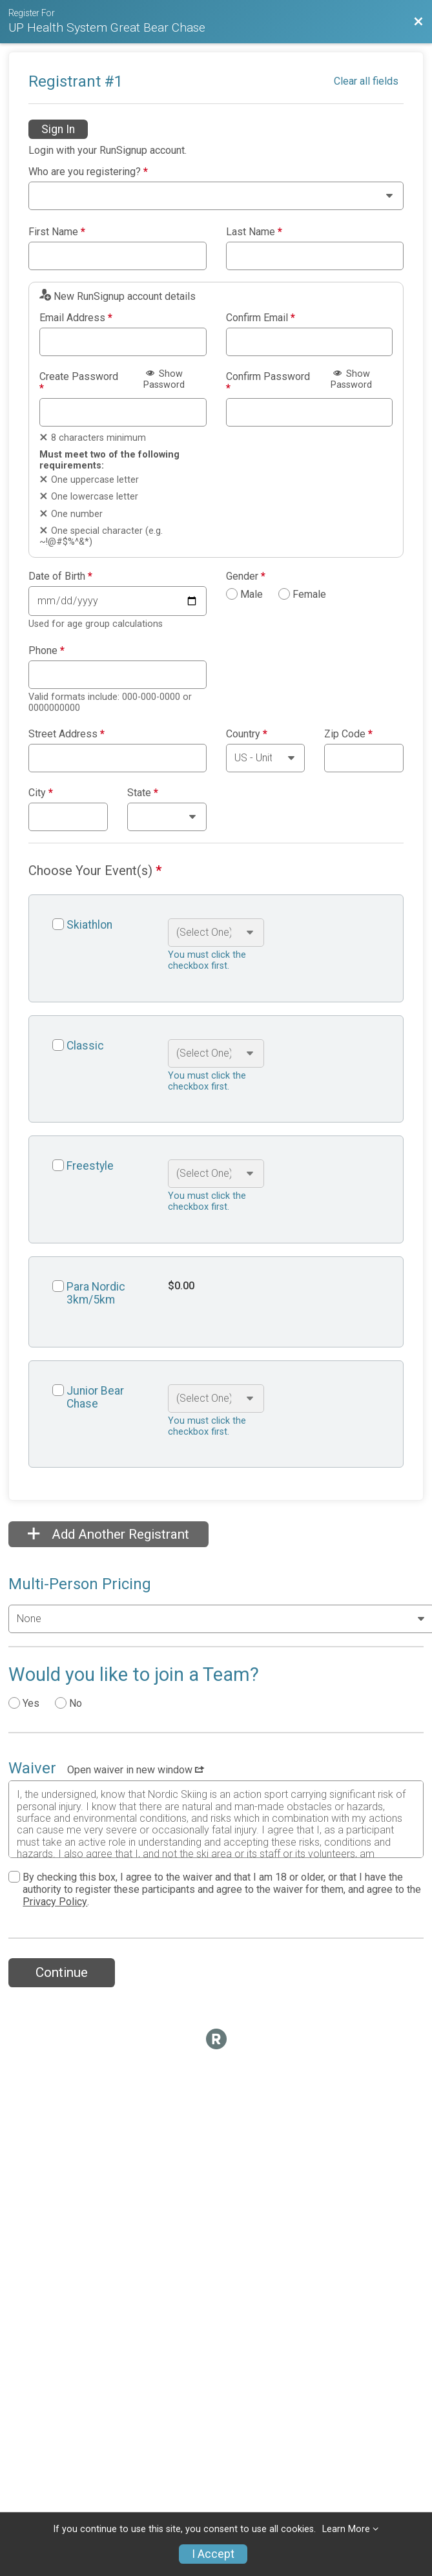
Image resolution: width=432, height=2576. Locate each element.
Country (246, 734)
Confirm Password (268, 382)
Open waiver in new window (135, 1770)
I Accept (213, 2554)
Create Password (78, 382)
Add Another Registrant (108, 1534)
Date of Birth (60, 576)
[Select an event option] (216, 932)
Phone (46, 651)
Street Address (66, 734)
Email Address (75, 318)
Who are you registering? (88, 172)
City (40, 793)
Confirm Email (260, 318)
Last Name (254, 232)
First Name (56, 232)
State (142, 793)
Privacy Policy (55, 1901)
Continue (62, 1972)
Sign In (58, 129)
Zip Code (348, 734)
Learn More (346, 2529)
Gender (245, 576)
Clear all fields (366, 81)
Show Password (164, 379)
